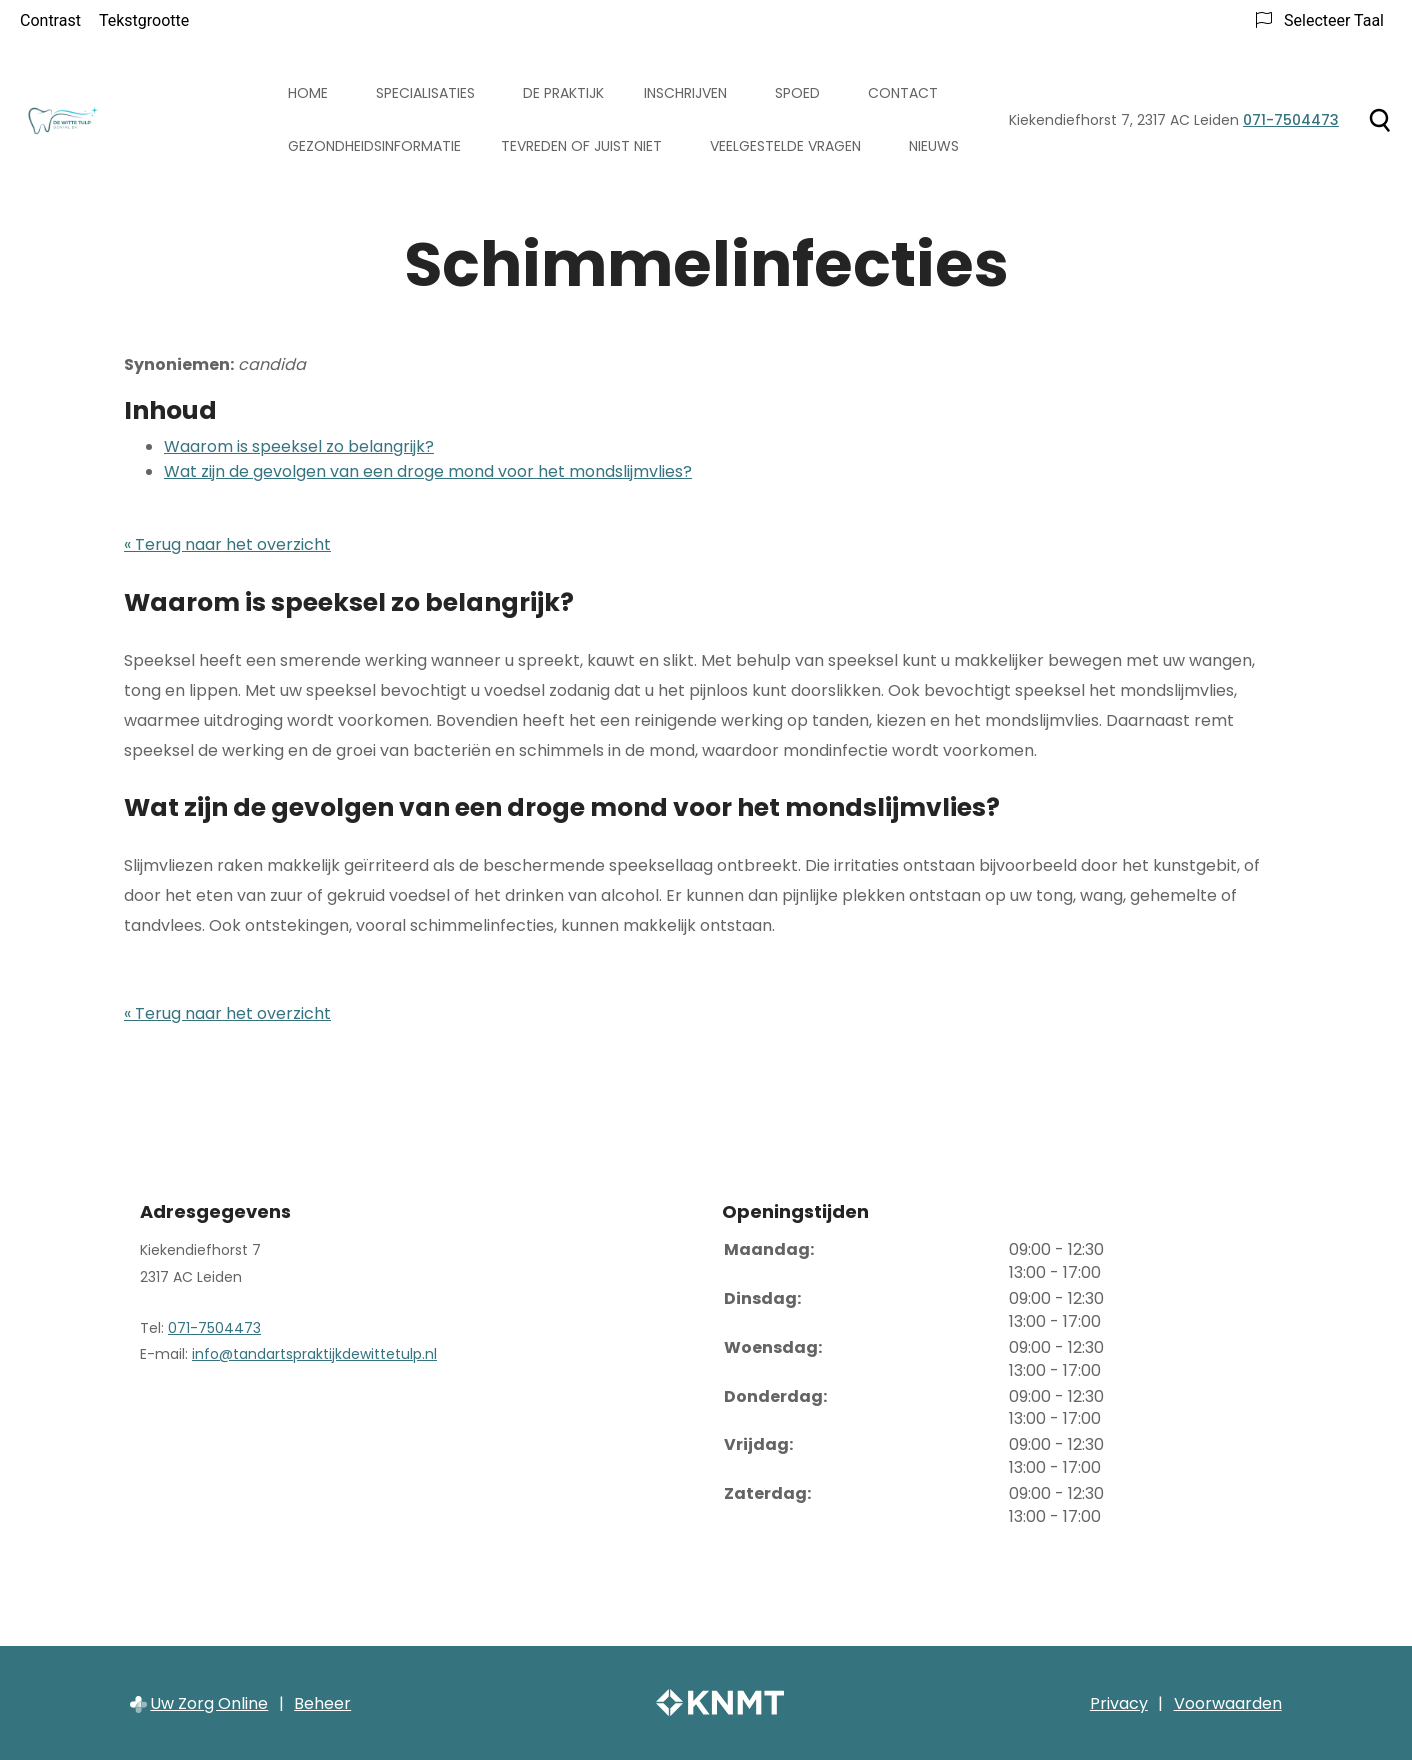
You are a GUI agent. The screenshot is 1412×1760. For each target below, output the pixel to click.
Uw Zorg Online (209, 1703)
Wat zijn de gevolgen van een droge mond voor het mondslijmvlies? (428, 471)
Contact (903, 93)
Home (308, 93)
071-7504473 (214, 1328)
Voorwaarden (1228, 1703)
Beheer (322, 1703)
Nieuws (934, 146)
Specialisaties (425, 93)
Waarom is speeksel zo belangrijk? (299, 446)
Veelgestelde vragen (785, 146)
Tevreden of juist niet (581, 146)
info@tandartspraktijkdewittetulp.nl (314, 1354)
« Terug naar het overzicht (227, 544)
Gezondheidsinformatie (374, 146)
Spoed (797, 93)
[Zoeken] (1379, 120)
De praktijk (563, 93)
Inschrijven (685, 93)
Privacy (1119, 1703)
